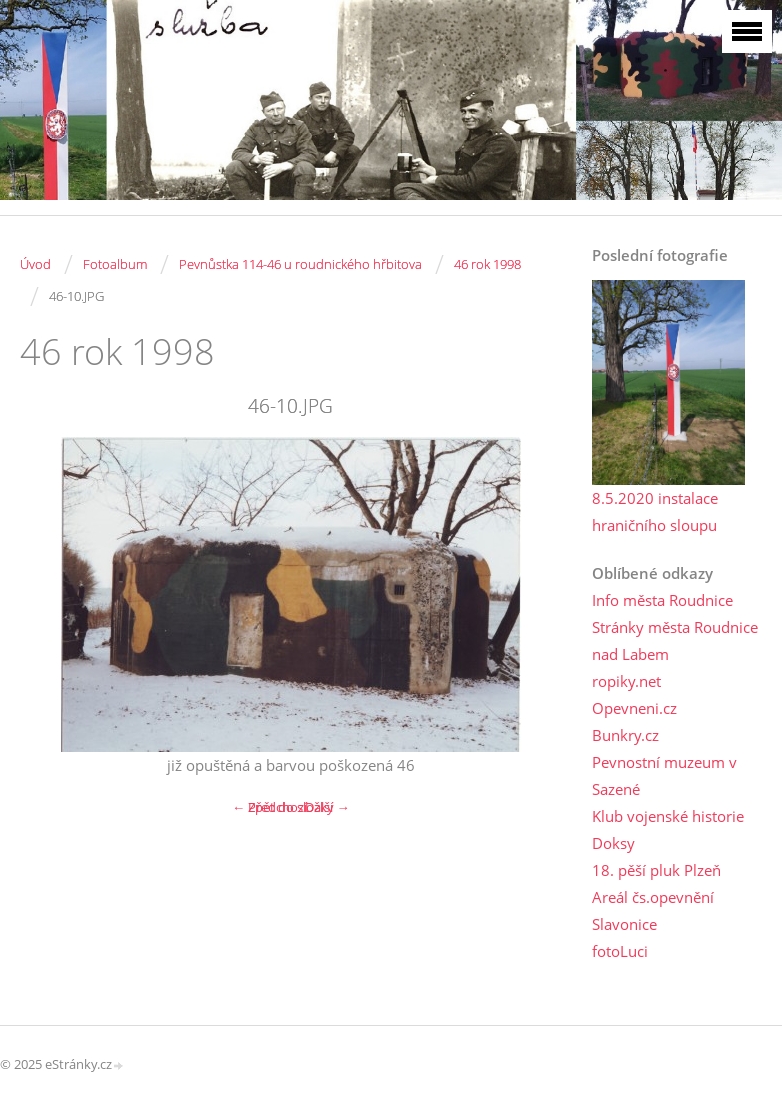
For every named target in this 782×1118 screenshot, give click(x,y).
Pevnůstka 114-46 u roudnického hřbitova (300, 264)
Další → (327, 807)
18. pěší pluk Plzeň (656, 870)
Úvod (35, 264)
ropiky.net (626, 681)
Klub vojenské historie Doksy (668, 829)
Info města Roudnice (662, 600)
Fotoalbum (115, 264)
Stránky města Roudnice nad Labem (675, 640)
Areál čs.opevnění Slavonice (653, 910)
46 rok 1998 (487, 264)
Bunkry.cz (625, 735)
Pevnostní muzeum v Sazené (664, 775)
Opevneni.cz (634, 708)
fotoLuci (620, 951)
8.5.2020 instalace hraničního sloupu (655, 511)
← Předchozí (269, 807)
